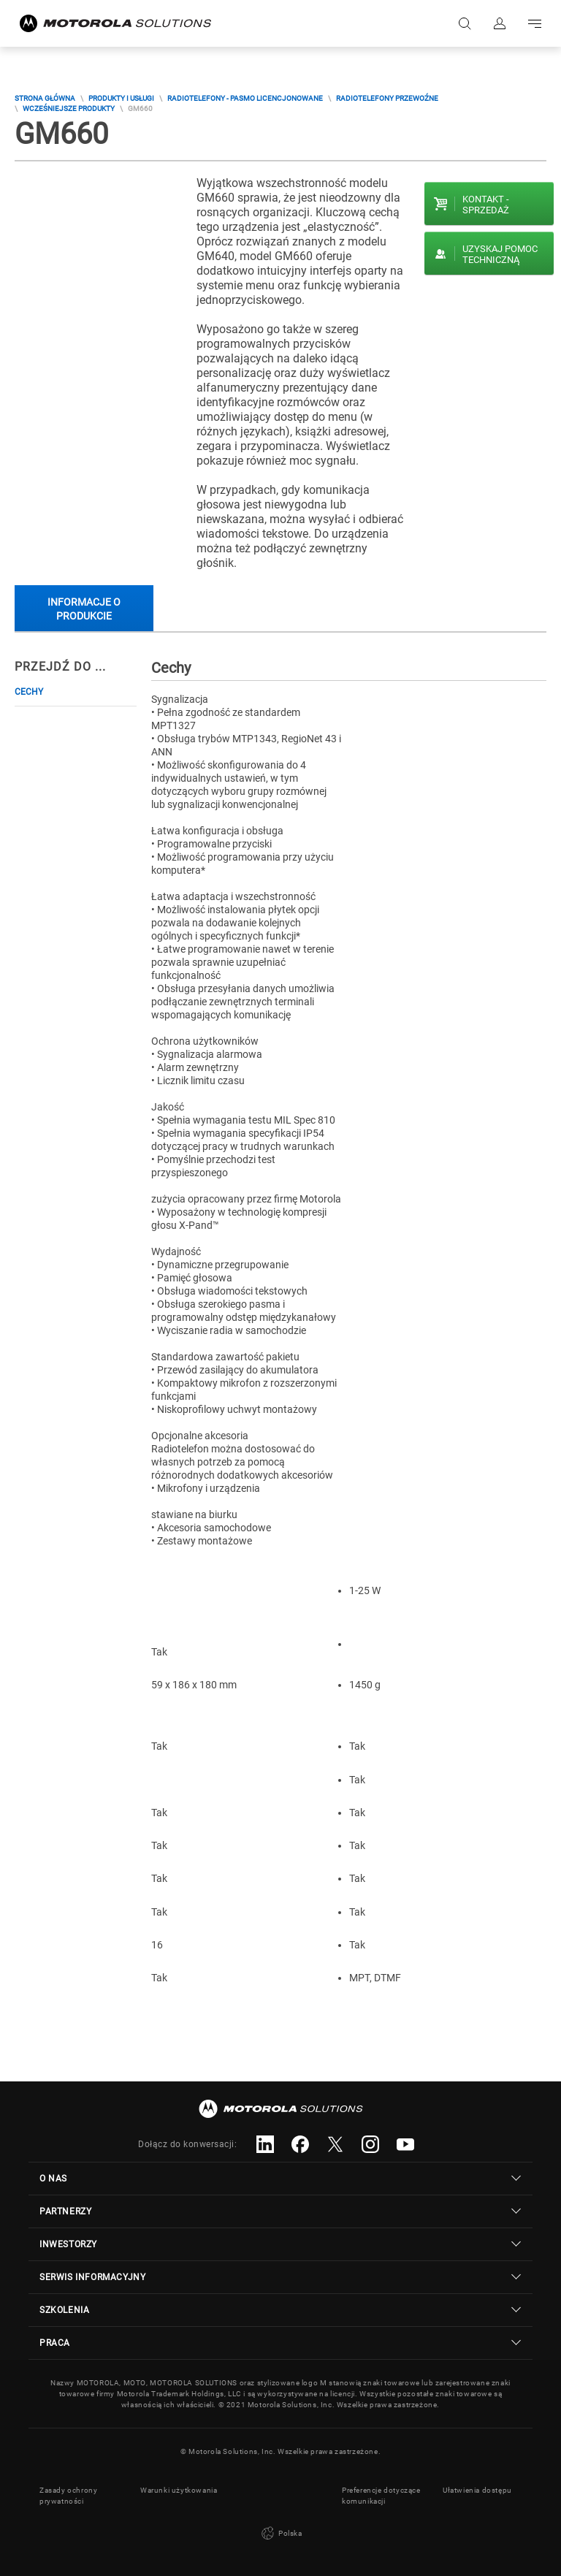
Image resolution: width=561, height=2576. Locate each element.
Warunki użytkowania (178, 2490)
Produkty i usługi (121, 98)
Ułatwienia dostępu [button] (477, 2490)
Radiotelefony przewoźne (387, 98)
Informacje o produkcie (84, 609)
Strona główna (45, 98)
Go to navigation (534, 23)
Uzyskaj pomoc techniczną (500, 254)
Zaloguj (499, 23)
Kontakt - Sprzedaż (485, 205)
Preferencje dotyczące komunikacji (381, 2495)
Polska (280, 2533)
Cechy (29, 692)
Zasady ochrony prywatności (68, 2495)
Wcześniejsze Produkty (69, 108)
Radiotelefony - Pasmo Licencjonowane (245, 98)
